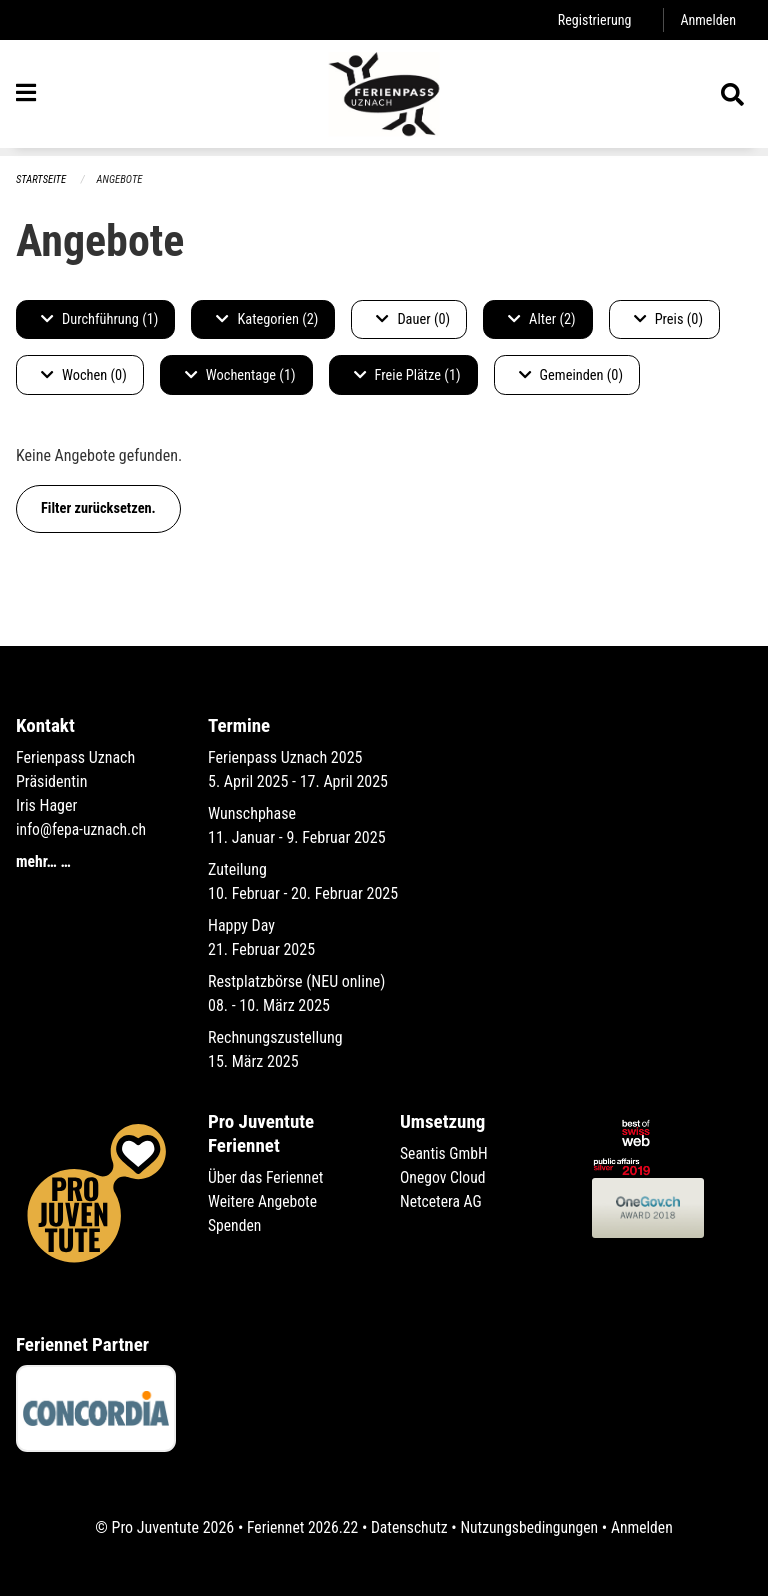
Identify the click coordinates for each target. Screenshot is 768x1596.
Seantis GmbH (445, 1153)
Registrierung (592, 19)
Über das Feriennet (267, 1177)
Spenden (235, 1225)
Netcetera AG (442, 1201)
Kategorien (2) (267, 319)
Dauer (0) (413, 319)
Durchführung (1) (99, 319)
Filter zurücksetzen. (98, 508)
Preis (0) (668, 319)
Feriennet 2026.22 (299, 1527)
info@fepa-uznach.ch (82, 829)
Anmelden (707, 19)
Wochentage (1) (240, 375)
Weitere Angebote (264, 1201)
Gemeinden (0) (571, 375)
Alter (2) (542, 319)
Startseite (42, 179)
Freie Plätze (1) (407, 375)
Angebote (121, 179)
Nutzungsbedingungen (530, 1527)
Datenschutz (408, 1527)
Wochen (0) (84, 375)
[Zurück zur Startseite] (384, 98)
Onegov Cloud (444, 1177)
